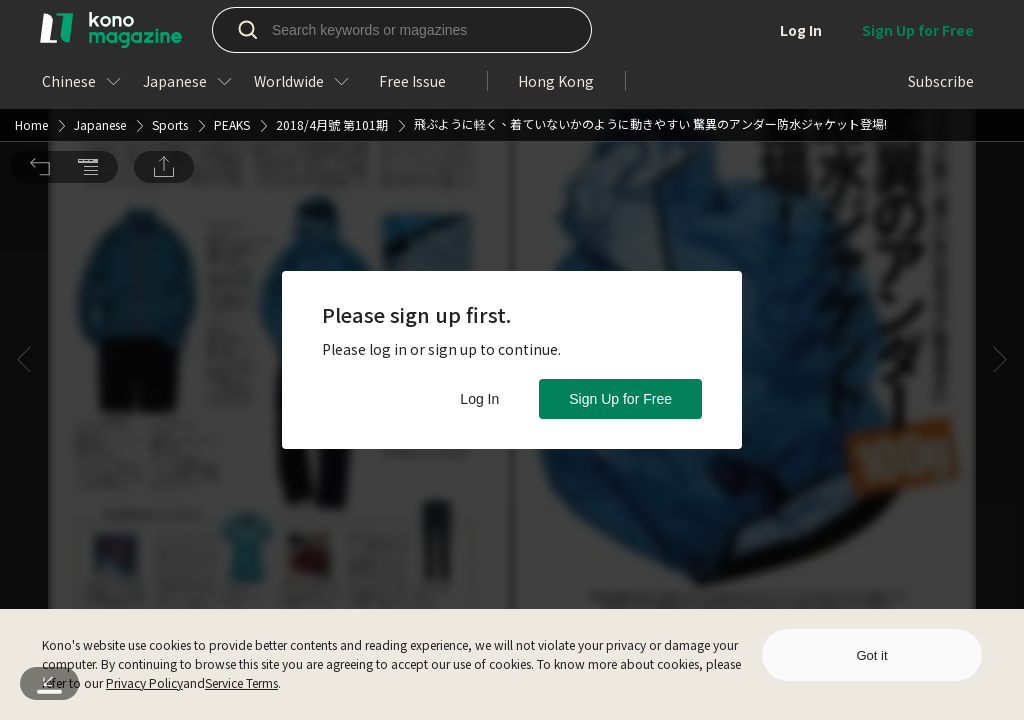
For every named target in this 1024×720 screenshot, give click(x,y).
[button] (40, 28)
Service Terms (241, 682)
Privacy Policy (144, 682)
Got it (871, 655)
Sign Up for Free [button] (620, 399)
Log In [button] (479, 399)
